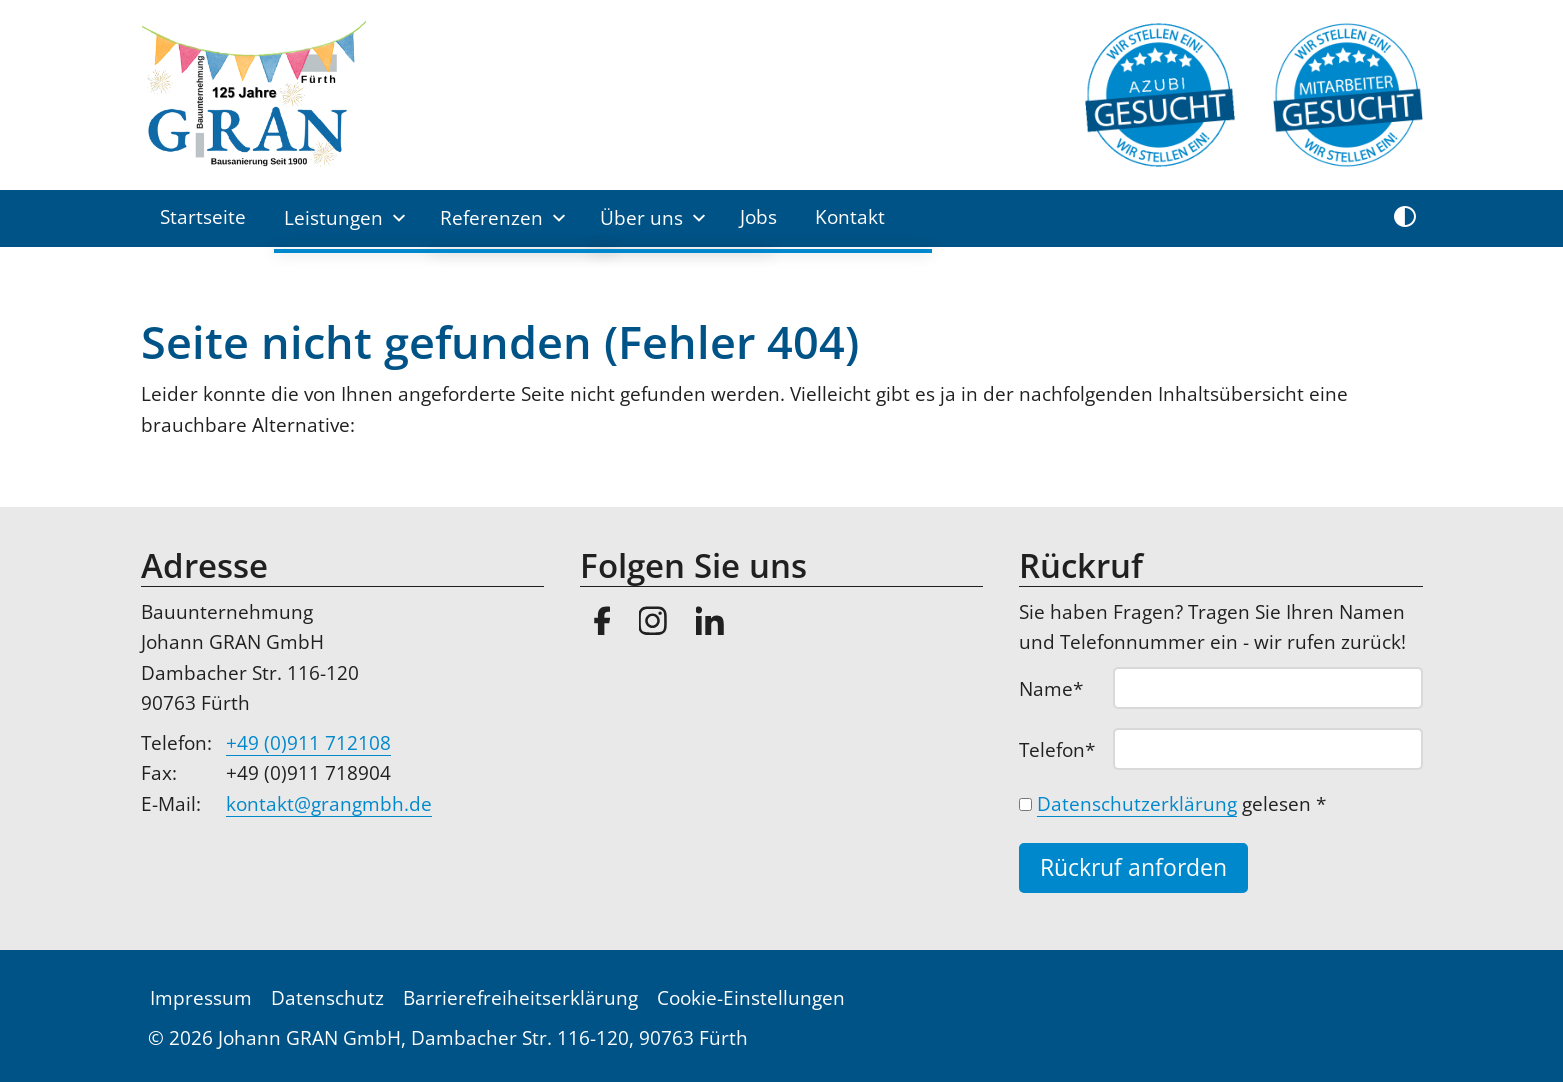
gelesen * (1181, 804)
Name (1063, 688)
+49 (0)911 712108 (308, 743)
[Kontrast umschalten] (1405, 217)
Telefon (1063, 749)
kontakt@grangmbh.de (329, 804)
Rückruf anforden (1133, 867)
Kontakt (850, 217)
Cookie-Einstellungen (751, 998)
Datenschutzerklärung (1137, 804)
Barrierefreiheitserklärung (520, 998)
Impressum (201, 998)
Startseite (203, 217)
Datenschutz (327, 998)
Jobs (758, 217)
